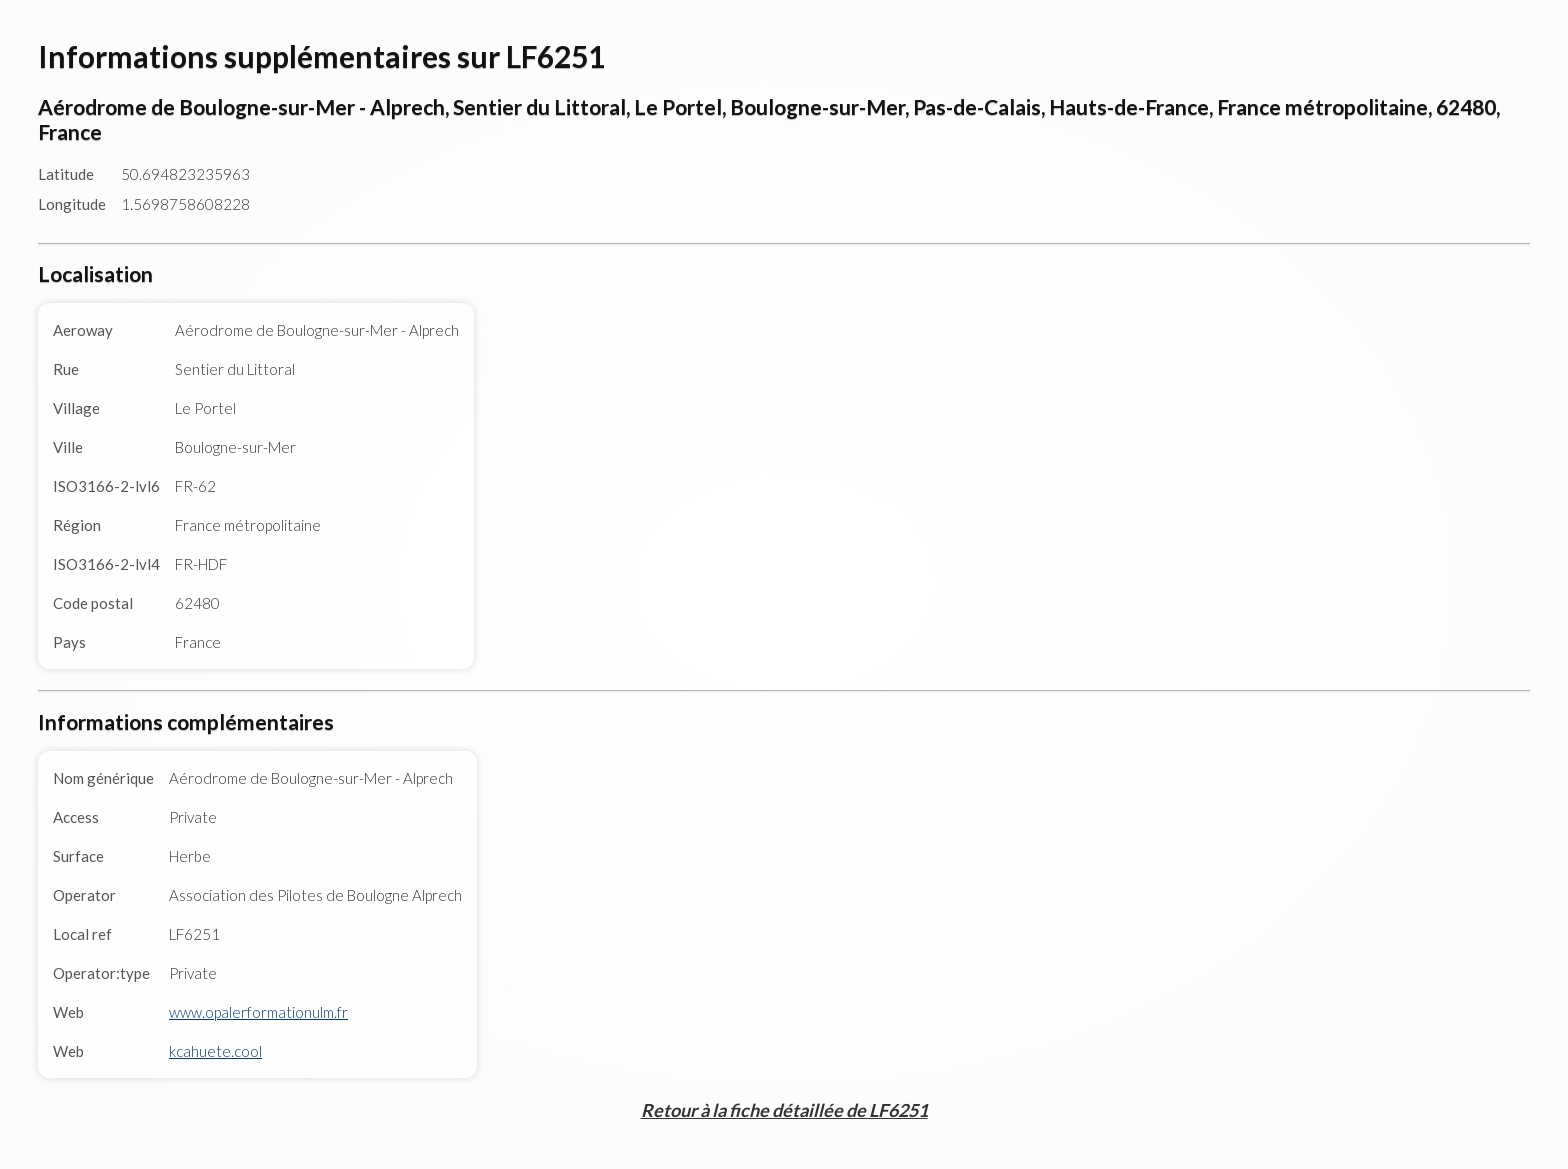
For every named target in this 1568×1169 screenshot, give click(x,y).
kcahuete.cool (215, 1051)
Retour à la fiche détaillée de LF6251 (784, 1110)
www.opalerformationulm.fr (258, 1012)
